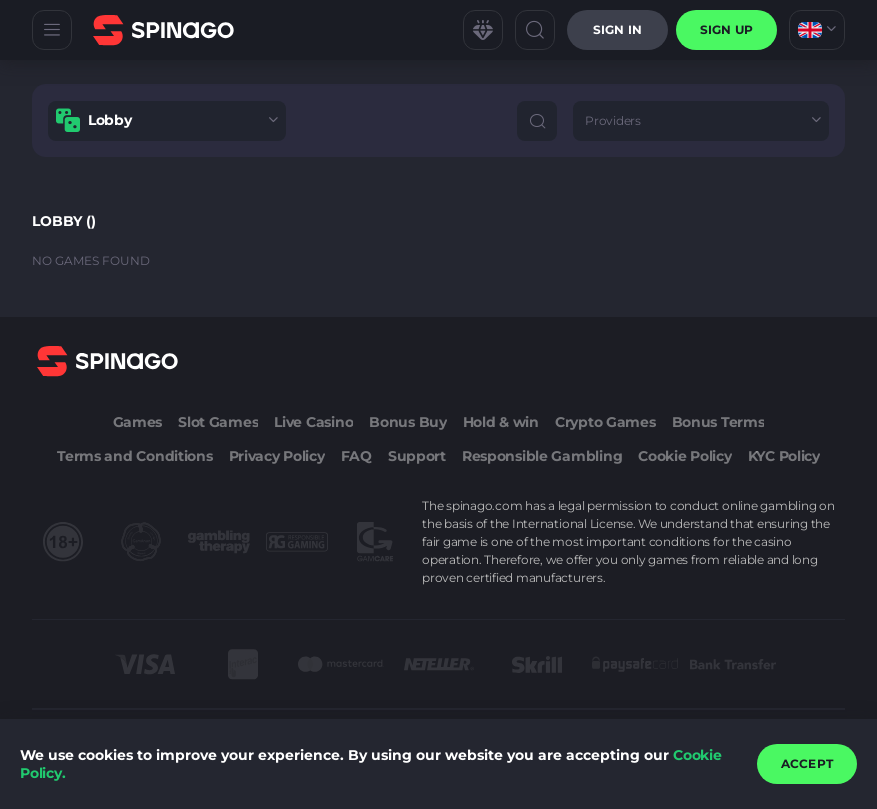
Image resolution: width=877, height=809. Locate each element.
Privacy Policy (277, 456)
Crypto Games (605, 422)
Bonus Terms (718, 422)
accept (807, 763)
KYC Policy (784, 456)
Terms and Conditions (134, 456)
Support (417, 456)
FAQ (356, 456)
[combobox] (817, 30)
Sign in (617, 29)
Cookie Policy (684, 456)
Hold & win (501, 422)
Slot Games (218, 422)
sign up (726, 29)
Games (138, 422)
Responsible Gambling (542, 456)
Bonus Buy (407, 422)
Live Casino (313, 422)
